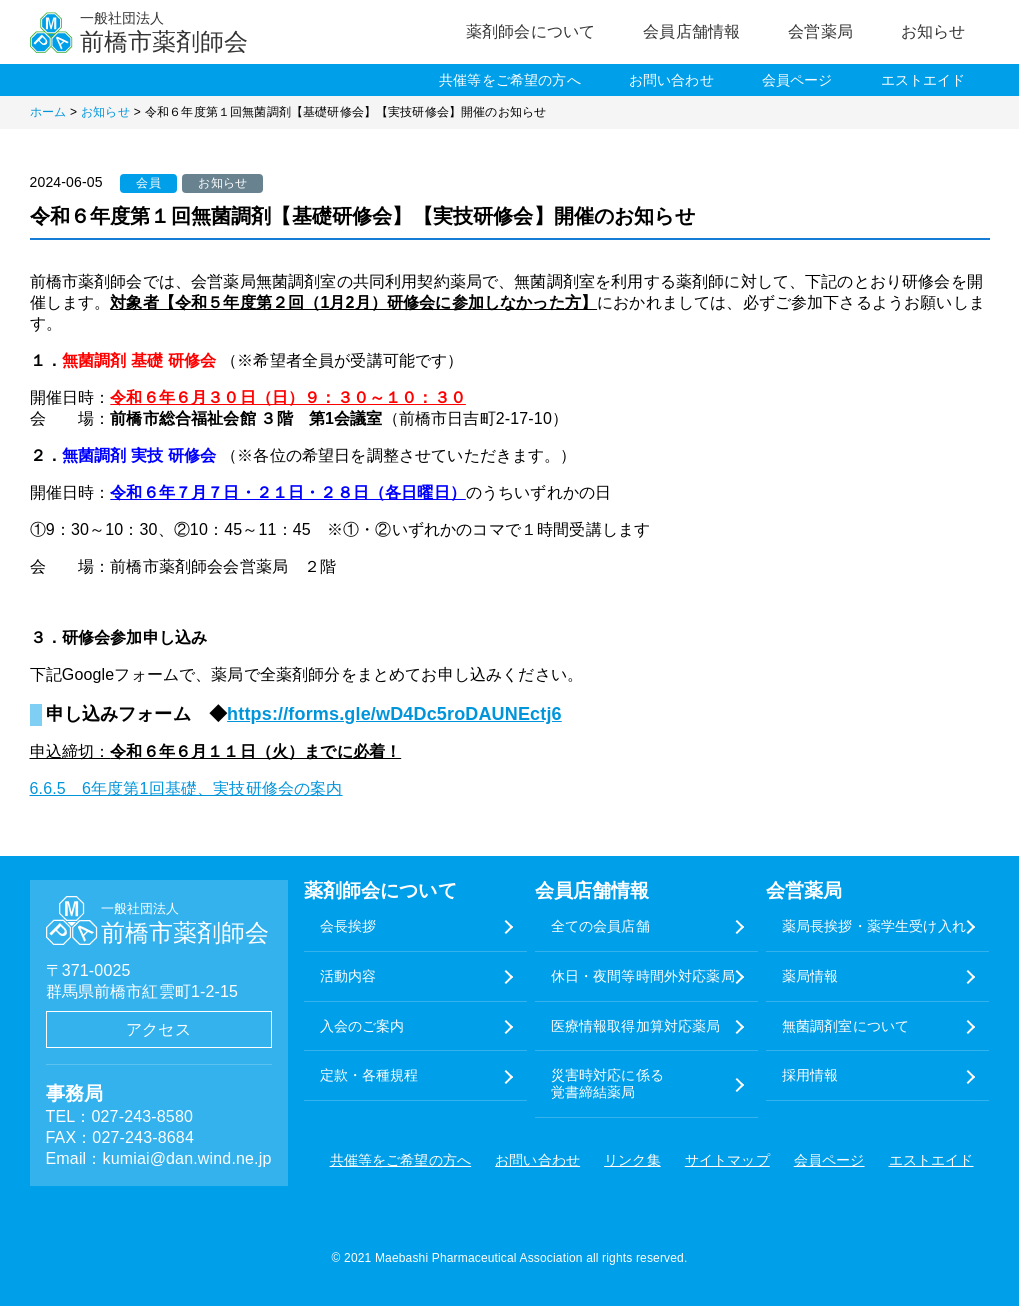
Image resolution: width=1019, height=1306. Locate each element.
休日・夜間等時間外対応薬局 (643, 976)
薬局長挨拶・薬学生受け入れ (874, 926)
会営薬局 (820, 31)
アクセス (158, 1029)
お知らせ (933, 31)
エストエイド (923, 80)
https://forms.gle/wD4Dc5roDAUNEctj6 (394, 714)
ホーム (48, 112)
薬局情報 (810, 976)
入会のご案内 (362, 1026)
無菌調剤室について (845, 1026)
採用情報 (810, 1075)
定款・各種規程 (369, 1075)
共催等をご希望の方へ (510, 80)
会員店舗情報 (691, 31)
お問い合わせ (671, 80)
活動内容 (348, 976)
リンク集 (632, 1160)
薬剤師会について (530, 31)
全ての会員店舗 (600, 926)
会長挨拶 (348, 926)
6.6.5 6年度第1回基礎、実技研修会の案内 (186, 788)
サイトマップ (727, 1160)
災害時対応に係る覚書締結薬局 (607, 1083)
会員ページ (797, 80)
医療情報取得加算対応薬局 (636, 1026)
